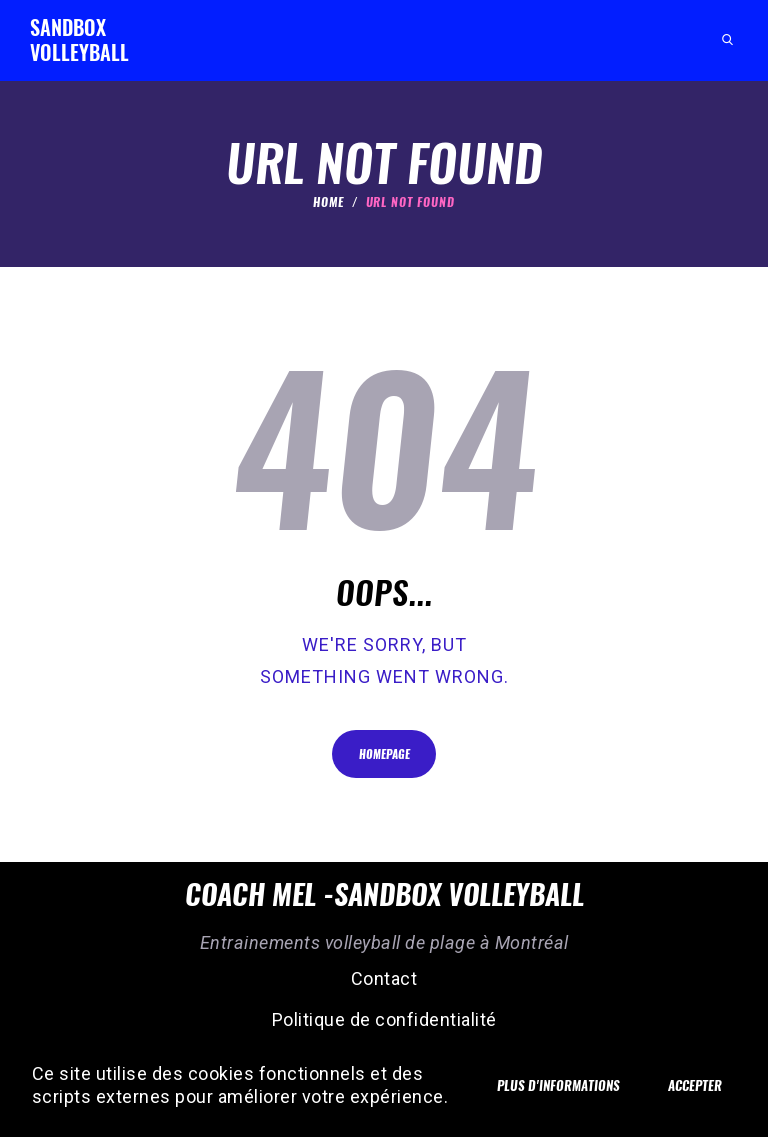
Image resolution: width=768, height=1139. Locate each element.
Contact (384, 980)
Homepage (384, 755)
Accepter (691, 1073)
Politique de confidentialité (384, 1021)
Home (328, 202)
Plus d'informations (547, 1074)
